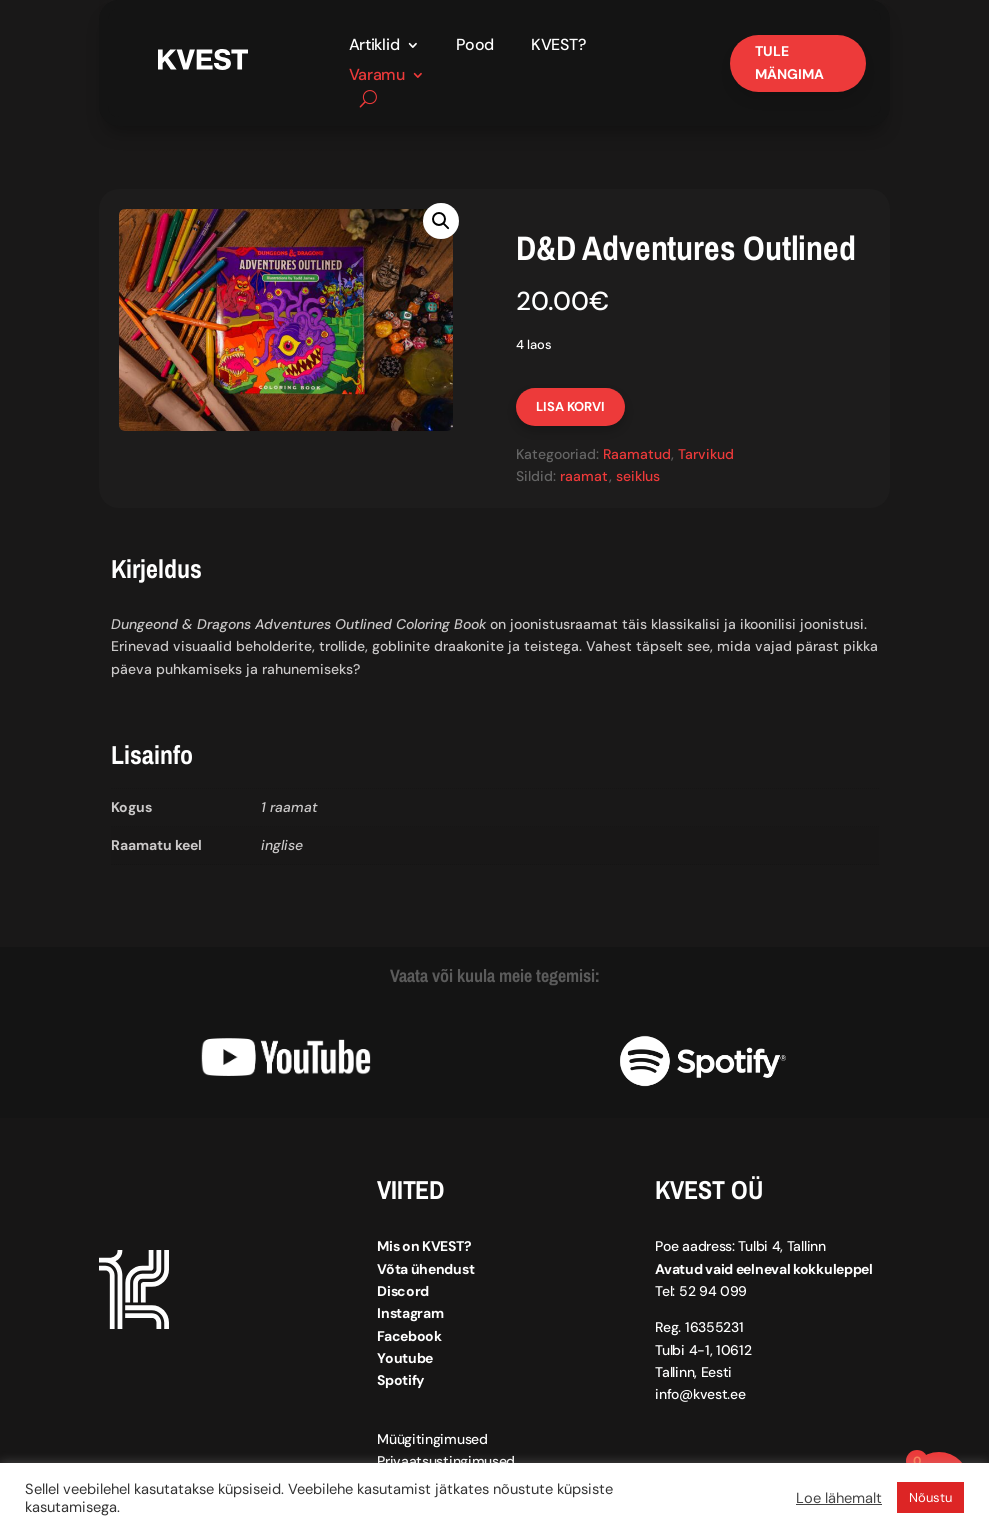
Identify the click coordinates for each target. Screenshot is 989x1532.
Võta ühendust (425, 1269)
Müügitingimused (432, 1439)
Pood (475, 46)
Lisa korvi (570, 406)
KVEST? (558, 46)
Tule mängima (789, 63)
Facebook (409, 1336)
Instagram (410, 1313)
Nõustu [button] (930, 1497)
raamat (584, 476)
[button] (441, 221)
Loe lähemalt (839, 1498)
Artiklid (374, 46)
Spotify (400, 1380)
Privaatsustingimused (446, 1461)
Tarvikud (706, 454)
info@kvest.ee (700, 1394)
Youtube (405, 1358)
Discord (403, 1291)
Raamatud (637, 454)
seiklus (638, 476)
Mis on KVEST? (424, 1246)
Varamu (377, 76)
